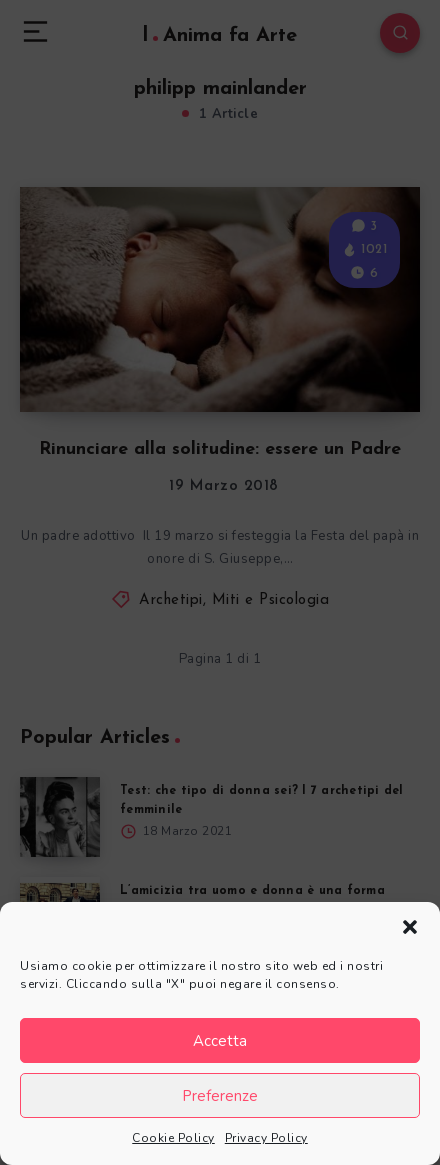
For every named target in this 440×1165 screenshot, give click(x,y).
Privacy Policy (266, 1138)
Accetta (220, 1041)
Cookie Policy (173, 1138)
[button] (410, 927)
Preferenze (220, 1096)
